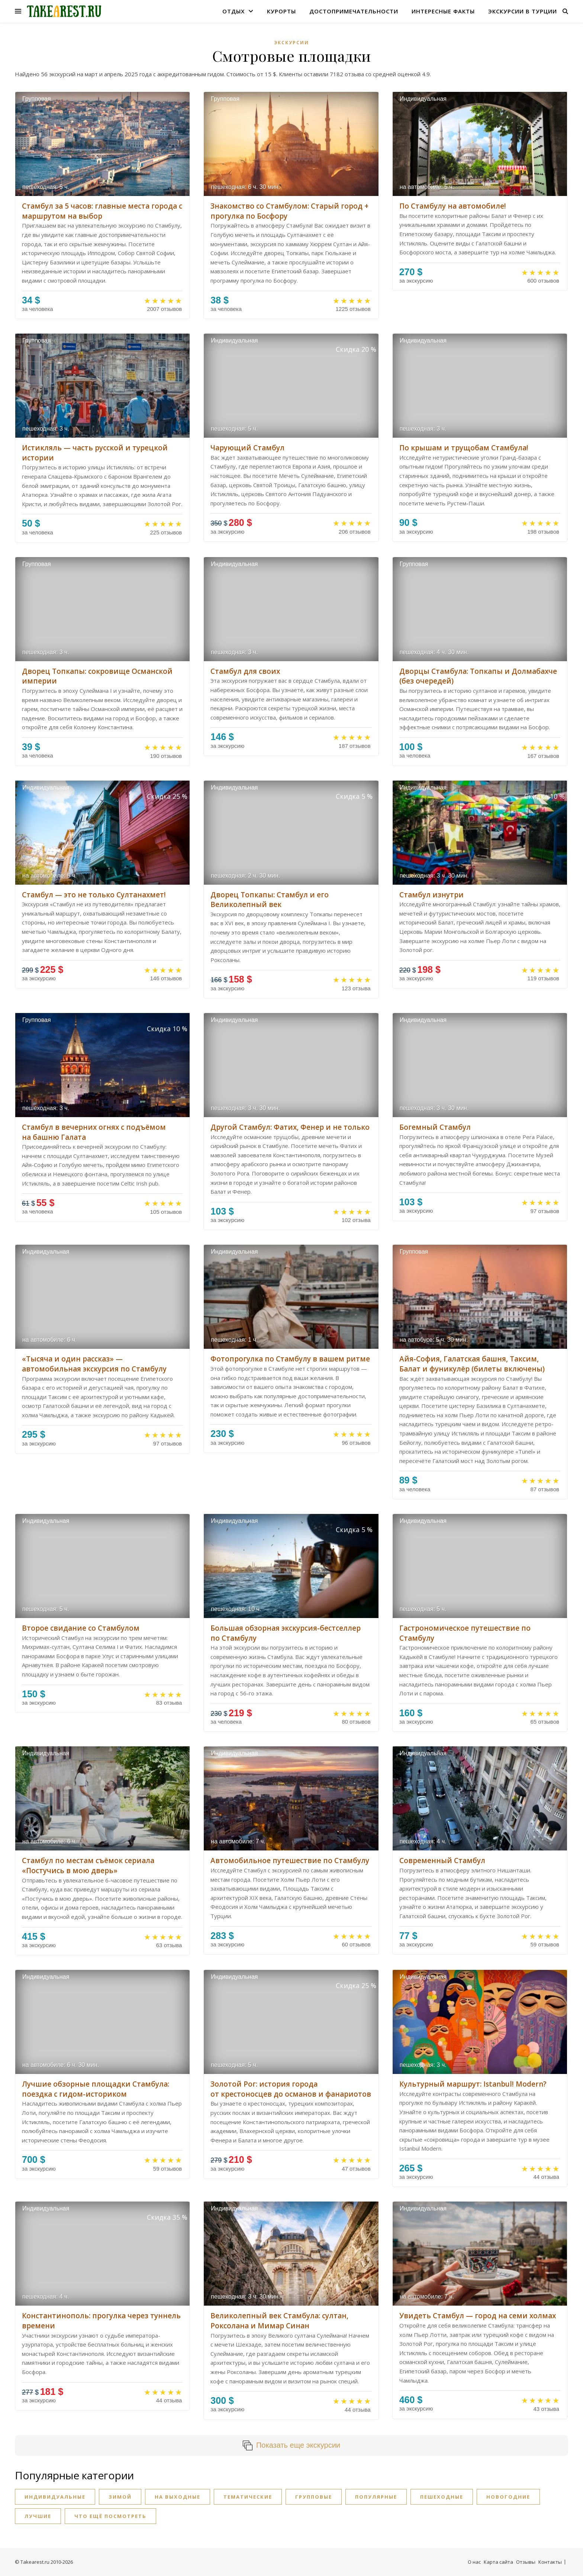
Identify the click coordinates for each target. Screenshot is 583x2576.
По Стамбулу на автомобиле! (452, 206)
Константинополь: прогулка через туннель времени (101, 2321)
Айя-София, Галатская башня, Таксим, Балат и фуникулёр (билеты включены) (472, 1364)
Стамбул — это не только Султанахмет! (94, 895)
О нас (474, 2562)
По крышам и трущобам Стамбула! (463, 448)
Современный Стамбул (442, 1860)
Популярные (376, 2496)
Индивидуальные (55, 2496)
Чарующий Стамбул (247, 448)
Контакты (550, 2562)
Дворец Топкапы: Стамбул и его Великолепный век (269, 900)
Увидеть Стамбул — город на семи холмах (477, 2316)
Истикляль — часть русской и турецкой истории (95, 453)
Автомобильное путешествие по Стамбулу (289, 1860)
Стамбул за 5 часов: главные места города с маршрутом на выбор (102, 211)
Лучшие (38, 2516)
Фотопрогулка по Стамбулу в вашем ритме (290, 1359)
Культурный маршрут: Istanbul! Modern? (473, 2084)
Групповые (313, 2496)
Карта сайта (498, 2562)
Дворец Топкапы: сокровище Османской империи (97, 676)
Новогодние (508, 2496)
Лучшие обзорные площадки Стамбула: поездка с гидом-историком (95, 2089)
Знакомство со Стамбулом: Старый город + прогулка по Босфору (289, 211)
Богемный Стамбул (435, 1127)
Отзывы (525, 2562)
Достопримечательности (353, 11)
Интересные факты (443, 11)
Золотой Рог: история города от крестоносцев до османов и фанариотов (290, 2089)
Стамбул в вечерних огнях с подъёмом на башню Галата (94, 1132)
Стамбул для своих (245, 671)
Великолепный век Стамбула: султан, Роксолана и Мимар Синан (279, 2321)
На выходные (177, 2496)
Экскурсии (291, 42)
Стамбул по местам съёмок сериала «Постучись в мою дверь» (88, 1865)
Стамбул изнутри (431, 895)
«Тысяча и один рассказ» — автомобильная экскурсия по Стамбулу (94, 1364)
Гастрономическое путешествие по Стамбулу (465, 1633)
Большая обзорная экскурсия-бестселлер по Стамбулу (285, 1633)
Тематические (247, 2496)
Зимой (120, 2496)
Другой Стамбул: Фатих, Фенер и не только (290, 1127)
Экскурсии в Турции (522, 11)
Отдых (233, 11)
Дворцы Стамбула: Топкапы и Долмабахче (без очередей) (478, 676)
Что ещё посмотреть (110, 2516)
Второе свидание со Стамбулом (80, 1628)
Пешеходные (441, 2496)
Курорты (281, 11)
